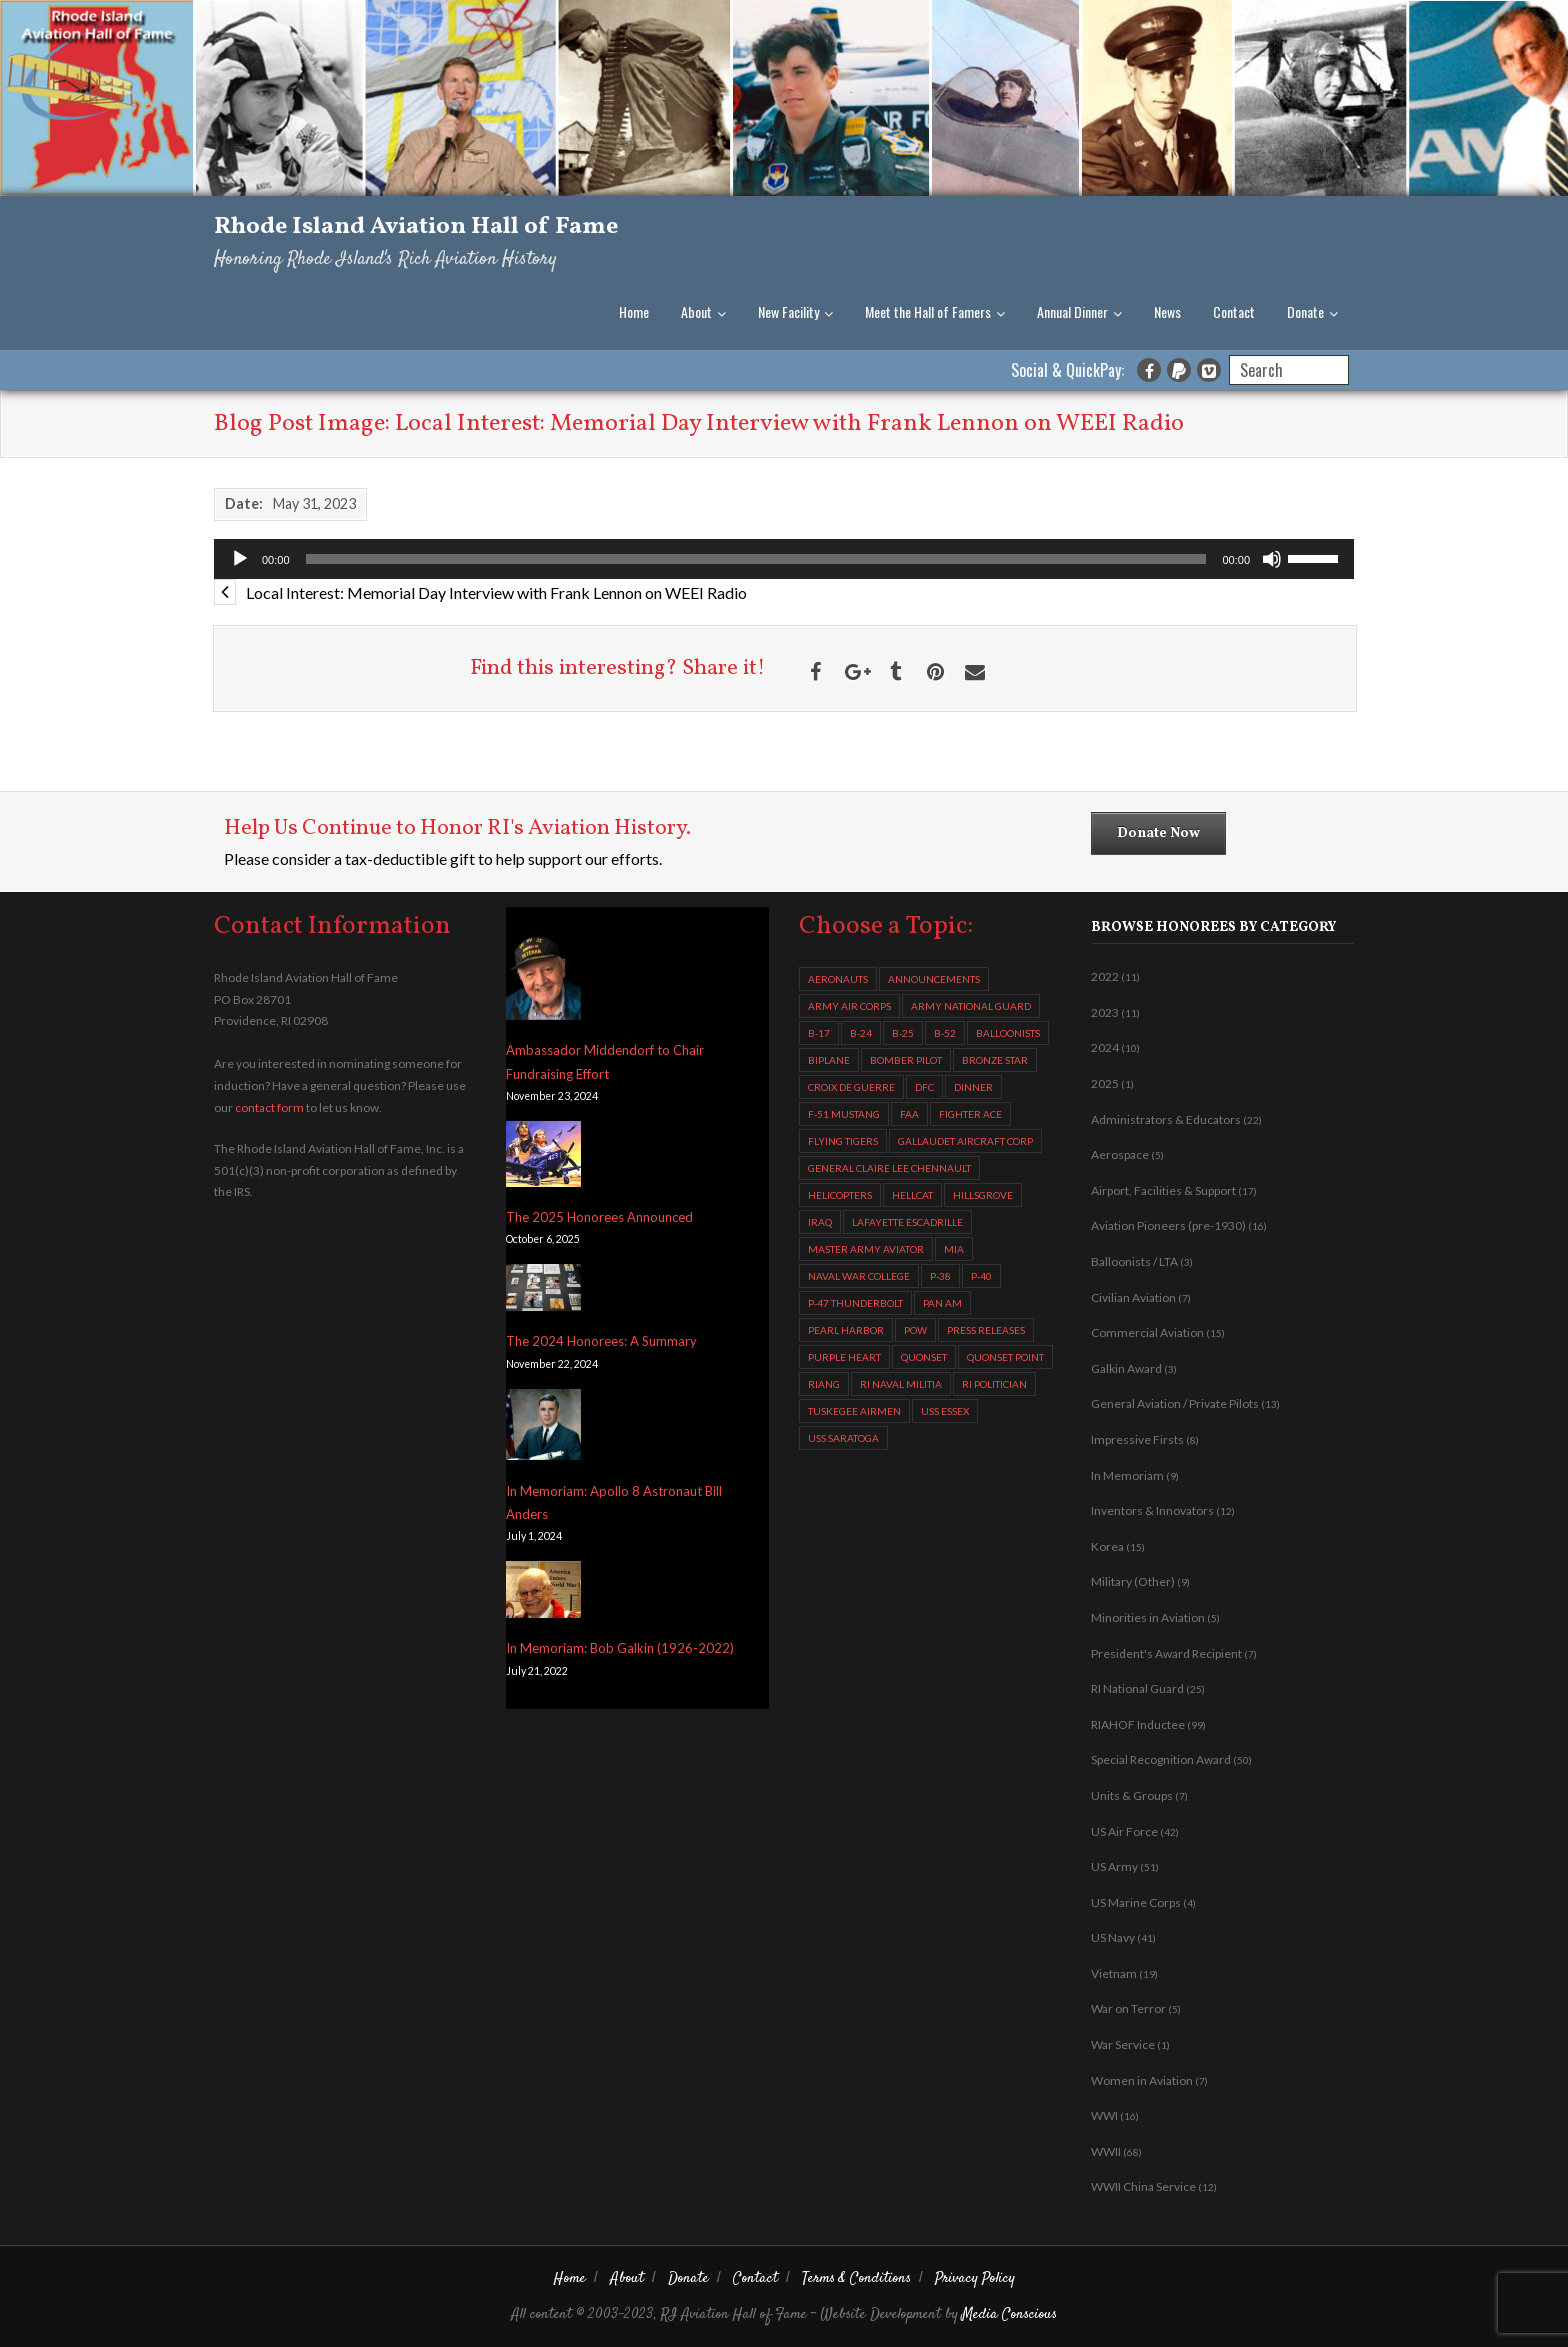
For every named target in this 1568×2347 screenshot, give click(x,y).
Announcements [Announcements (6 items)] (934, 979)
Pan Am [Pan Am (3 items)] (942, 1303)
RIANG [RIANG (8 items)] (824, 1384)
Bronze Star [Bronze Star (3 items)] (995, 1060)
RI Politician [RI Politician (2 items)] (994, 1384)
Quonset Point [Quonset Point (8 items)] (1005, 1357)
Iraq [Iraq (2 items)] (820, 1222)
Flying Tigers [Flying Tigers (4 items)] (843, 1141)
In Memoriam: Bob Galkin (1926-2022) (620, 1648)
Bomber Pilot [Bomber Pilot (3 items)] (906, 1060)
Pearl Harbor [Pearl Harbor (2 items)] (846, 1330)
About (696, 311)
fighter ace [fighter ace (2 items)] (970, 1114)
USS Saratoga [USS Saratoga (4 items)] (843, 1438)
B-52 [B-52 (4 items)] (945, 1033)
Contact (1234, 311)
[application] (784, 559)
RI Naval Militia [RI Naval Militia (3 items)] (901, 1384)
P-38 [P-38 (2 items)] (940, 1276)
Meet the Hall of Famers (928, 311)
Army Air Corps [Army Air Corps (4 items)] (849, 1006)
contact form (269, 1107)
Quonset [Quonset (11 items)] (924, 1357)
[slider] (756, 559)
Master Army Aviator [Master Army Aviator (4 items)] (866, 1249)
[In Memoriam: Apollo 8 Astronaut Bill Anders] (543, 1428)
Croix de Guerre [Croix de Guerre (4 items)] (851, 1087)
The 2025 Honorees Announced (599, 1217)
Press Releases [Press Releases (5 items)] (986, 1330)
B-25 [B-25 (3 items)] (903, 1033)
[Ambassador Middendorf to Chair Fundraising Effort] (543, 977)
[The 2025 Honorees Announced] (543, 1157)
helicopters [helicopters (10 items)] (840, 1195)
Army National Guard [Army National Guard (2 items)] (971, 1006)
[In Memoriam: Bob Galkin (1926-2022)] (543, 1593)
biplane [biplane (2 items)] (829, 1060)
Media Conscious (1009, 2314)
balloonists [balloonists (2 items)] (1008, 1033)
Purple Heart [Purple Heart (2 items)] (844, 1357)
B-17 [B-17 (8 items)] (819, 1033)
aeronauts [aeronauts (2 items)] (838, 979)
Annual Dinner (1072, 311)
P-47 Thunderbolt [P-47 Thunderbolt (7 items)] (855, 1303)
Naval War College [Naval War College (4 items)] (859, 1276)
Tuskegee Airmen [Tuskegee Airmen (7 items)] (854, 1411)
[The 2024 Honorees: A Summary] (543, 1291)
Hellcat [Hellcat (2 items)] (912, 1195)
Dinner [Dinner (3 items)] (973, 1087)
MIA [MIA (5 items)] (954, 1249)
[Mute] (1272, 559)
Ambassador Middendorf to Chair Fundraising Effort (605, 1061)
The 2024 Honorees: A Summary (601, 1341)
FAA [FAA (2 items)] (909, 1114)
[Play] (240, 559)
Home (634, 311)
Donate (1305, 311)
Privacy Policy (975, 2278)
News (1167, 311)
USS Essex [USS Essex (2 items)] (945, 1411)
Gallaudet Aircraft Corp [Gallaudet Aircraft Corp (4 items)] (965, 1141)
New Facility (788, 311)
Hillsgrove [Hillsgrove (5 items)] (983, 1195)
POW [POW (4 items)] (915, 1330)
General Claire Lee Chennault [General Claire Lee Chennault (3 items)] (889, 1168)
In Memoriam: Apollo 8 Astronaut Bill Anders (614, 1502)
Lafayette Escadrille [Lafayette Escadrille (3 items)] (907, 1222)
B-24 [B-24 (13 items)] (861, 1033)
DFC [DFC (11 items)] (924, 1087)
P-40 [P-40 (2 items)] (981, 1276)
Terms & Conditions (856, 2278)
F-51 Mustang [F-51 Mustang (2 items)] (844, 1114)
